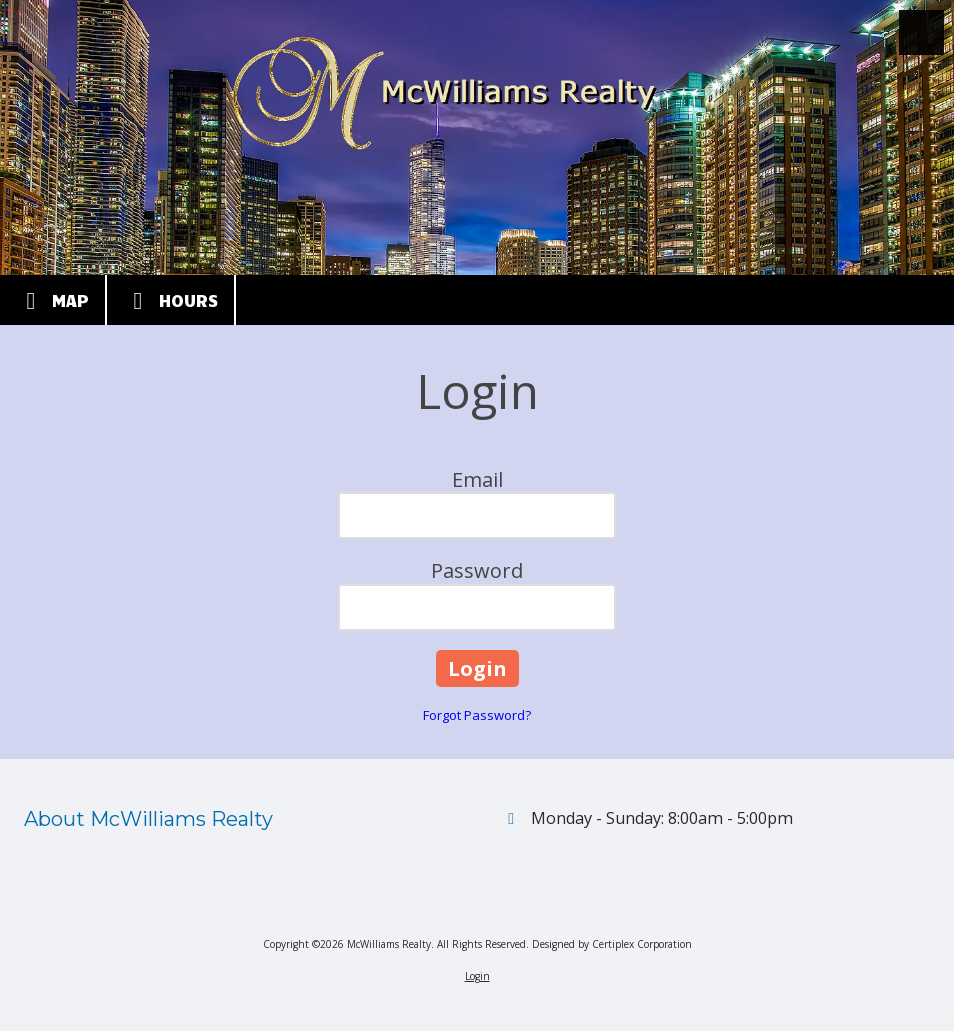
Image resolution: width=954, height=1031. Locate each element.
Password (477, 570)
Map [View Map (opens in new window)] (52, 301)
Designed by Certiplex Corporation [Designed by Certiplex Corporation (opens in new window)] (612, 944)
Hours (170, 301)
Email (477, 479)
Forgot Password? (477, 715)
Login (477, 976)
